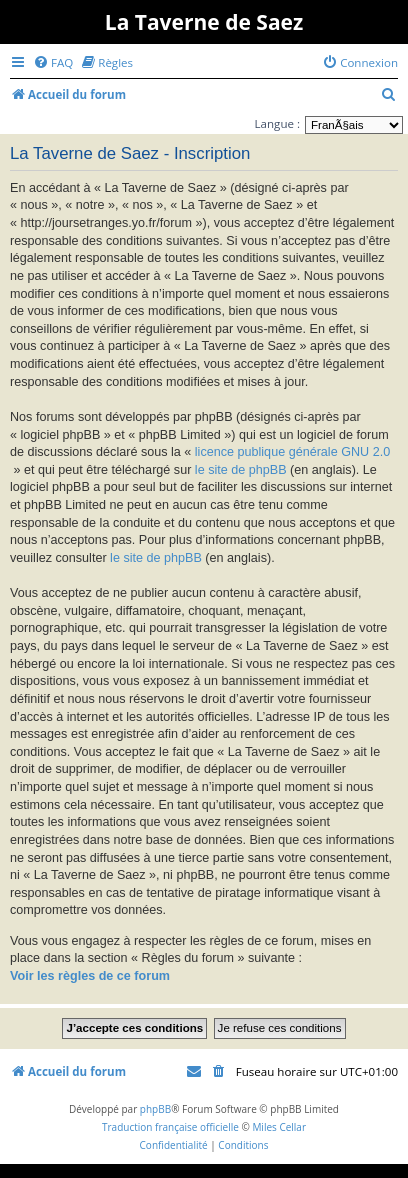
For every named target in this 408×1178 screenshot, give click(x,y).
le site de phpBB (241, 470)
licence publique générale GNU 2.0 (292, 452)
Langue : (277, 123)
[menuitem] (53, 62)
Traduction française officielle (170, 1127)
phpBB (155, 1109)
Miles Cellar (279, 1127)
